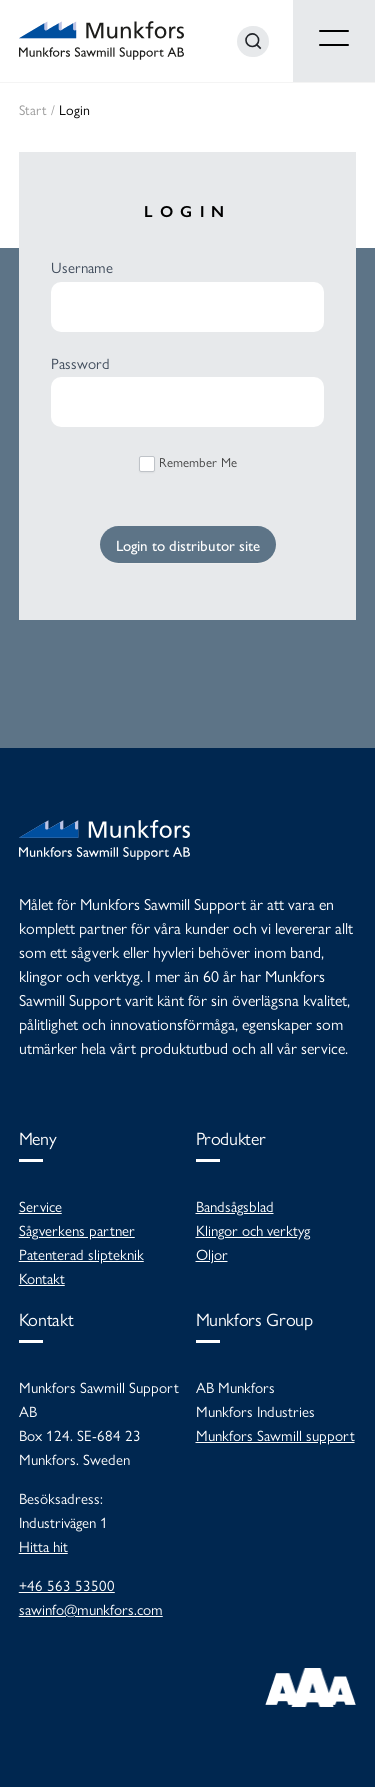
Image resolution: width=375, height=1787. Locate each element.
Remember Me (188, 462)
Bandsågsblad (235, 1205)
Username (82, 266)
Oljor (212, 1253)
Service (40, 1205)
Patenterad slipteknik (81, 1253)
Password (80, 362)
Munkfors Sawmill (101, 41)
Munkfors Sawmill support (275, 1434)
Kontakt (42, 1277)
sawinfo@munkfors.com (91, 1608)
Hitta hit (43, 1545)
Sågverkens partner (77, 1229)
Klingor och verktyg (253, 1229)
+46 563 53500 (67, 1584)
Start (33, 109)
